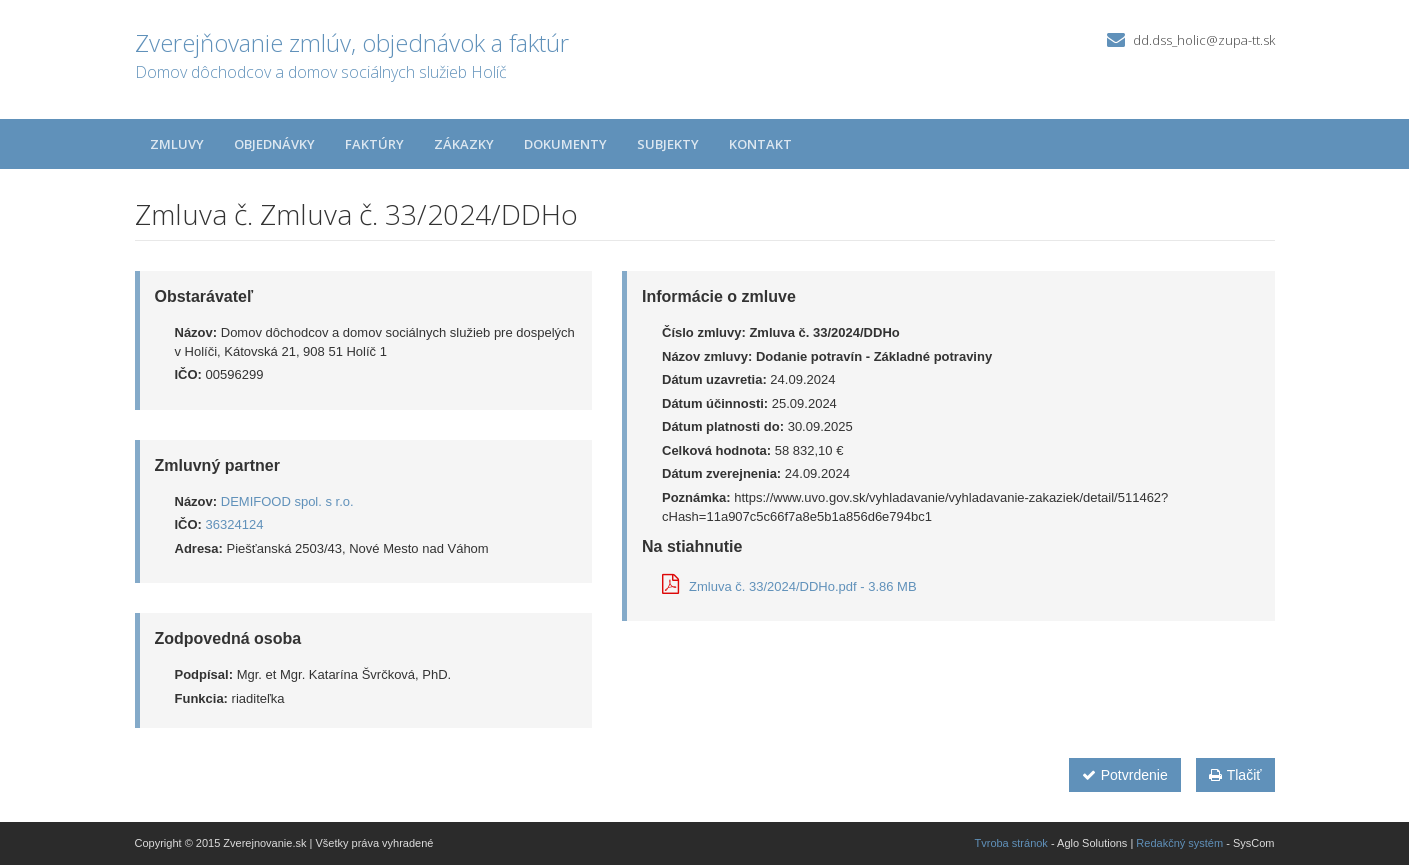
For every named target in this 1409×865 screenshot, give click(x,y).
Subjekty (668, 144)
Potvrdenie (1125, 775)
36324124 (235, 524)
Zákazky (464, 144)
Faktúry (374, 144)
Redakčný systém (1179, 843)
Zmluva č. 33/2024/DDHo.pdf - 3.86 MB (789, 586)
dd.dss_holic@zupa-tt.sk (1204, 40)
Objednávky (274, 144)
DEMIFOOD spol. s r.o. (287, 501)
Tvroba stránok (1011, 843)
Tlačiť (1235, 775)
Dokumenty (565, 144)
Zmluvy (177, 144)
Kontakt (760, 144)
